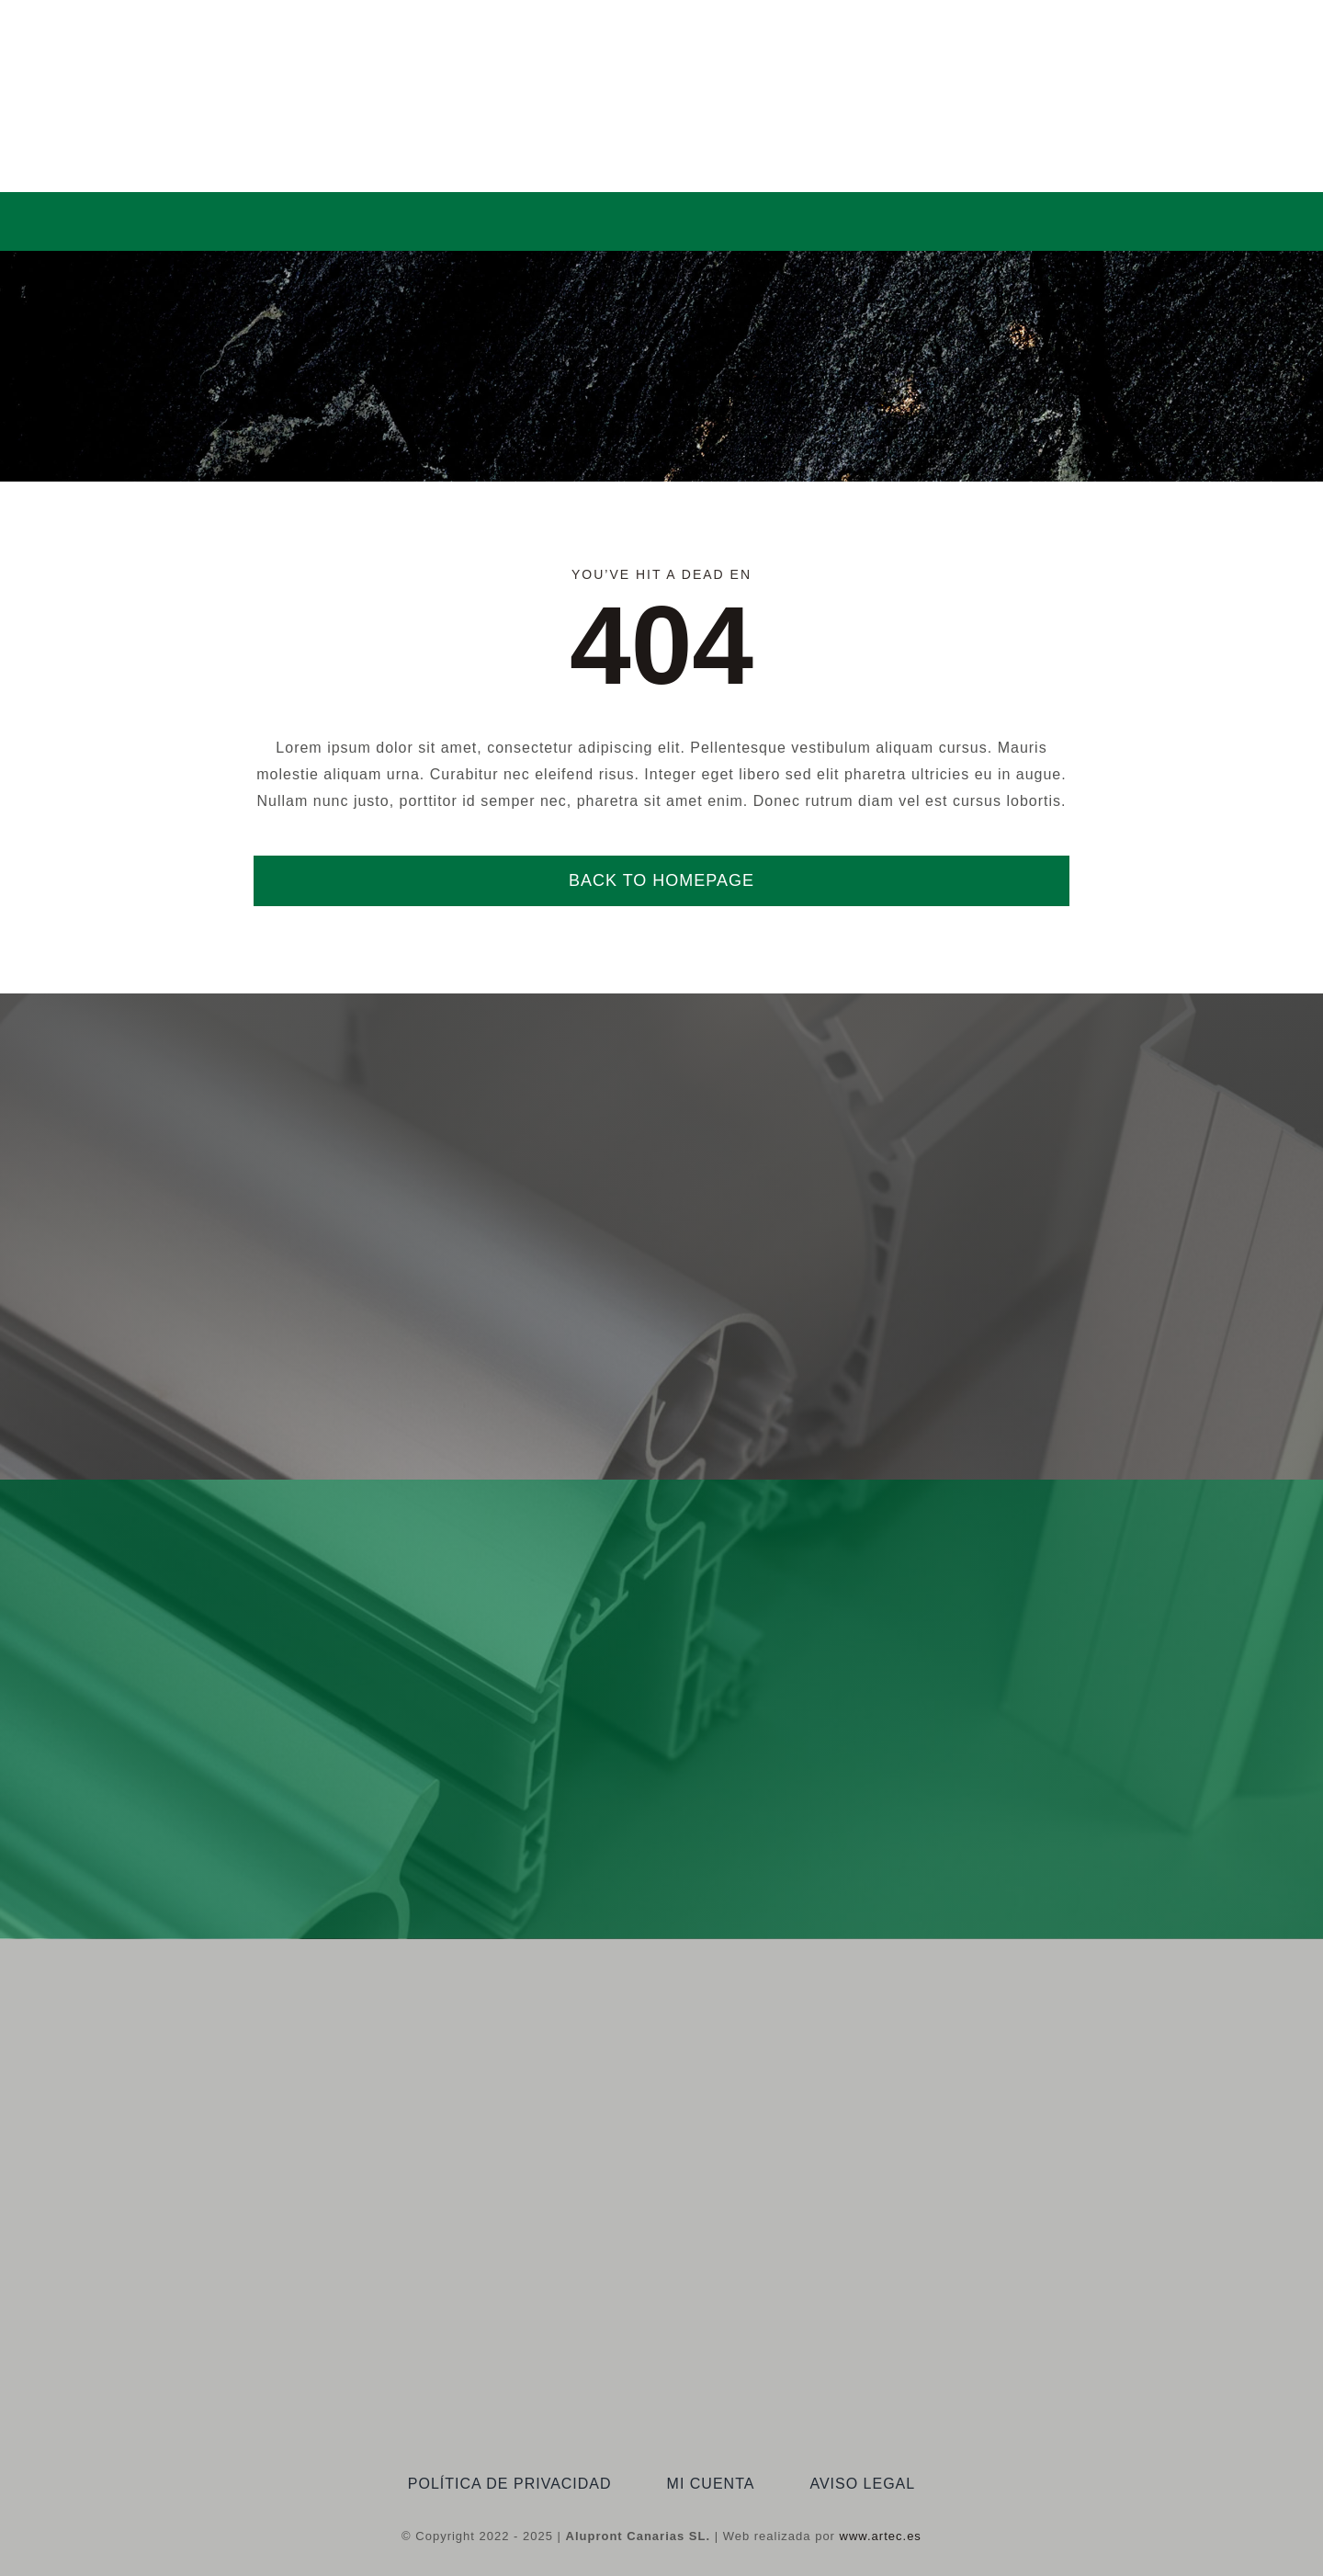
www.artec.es (881, 2536)
